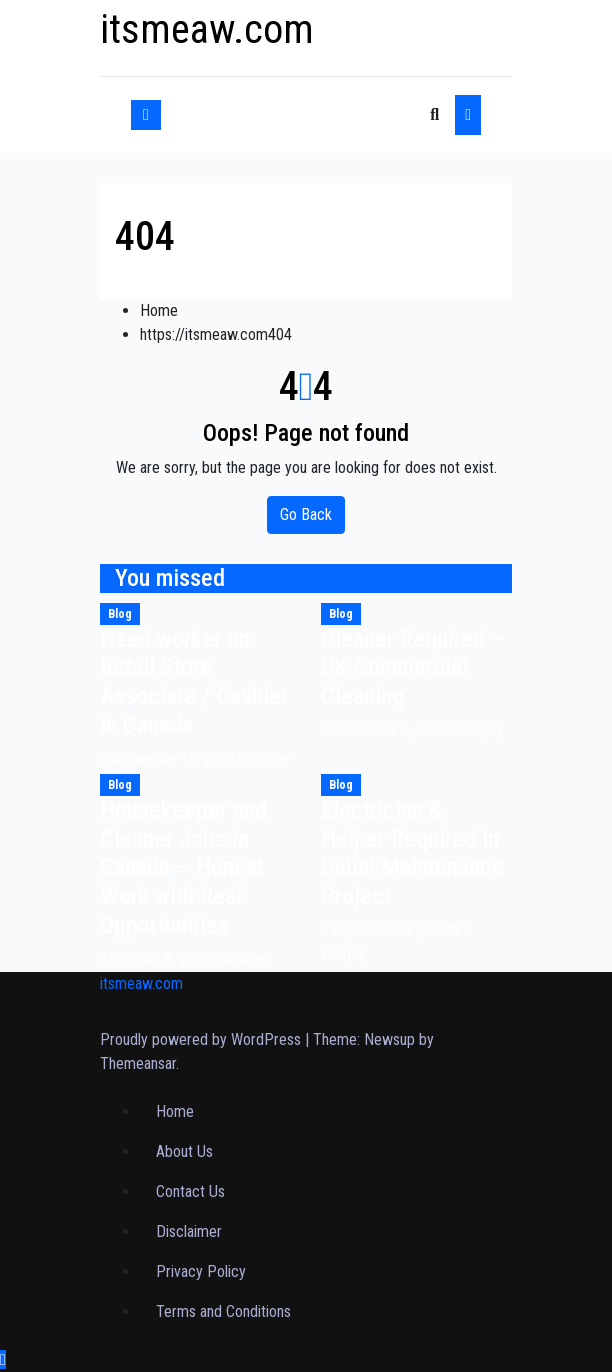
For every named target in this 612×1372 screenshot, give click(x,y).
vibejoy (264, 759)
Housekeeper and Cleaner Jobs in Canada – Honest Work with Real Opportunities (183, 867)
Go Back (306, 514)
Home (159, 310)
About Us (184, 1151)
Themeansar (138, 1063)
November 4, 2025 (391, 730)
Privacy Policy (201, 1271)
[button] (434, 114)
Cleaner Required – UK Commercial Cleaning (413, 668)
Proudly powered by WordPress (202, 1039)
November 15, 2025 (174, 759)
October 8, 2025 (163, 959)
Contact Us (190, 1191)
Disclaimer (189, 1231)
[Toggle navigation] (296, 115)
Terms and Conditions (223, 1311)
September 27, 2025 (398, 930)
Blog (120, 614)
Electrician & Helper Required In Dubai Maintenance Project (412, 853)
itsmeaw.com (207, 29)
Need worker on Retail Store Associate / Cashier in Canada (194, 682)
